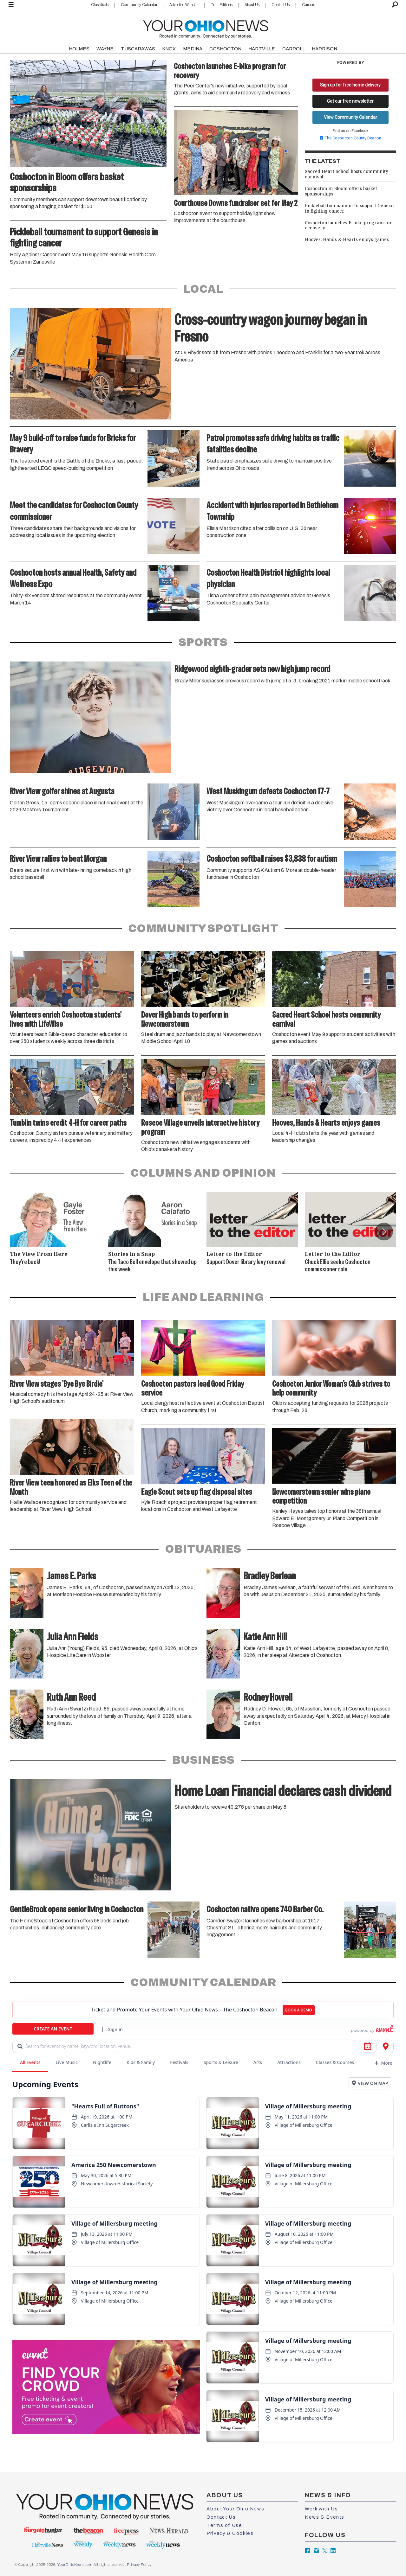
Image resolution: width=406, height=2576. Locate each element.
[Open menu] (11, 4)
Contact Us (281, 5)
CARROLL (293, 48)
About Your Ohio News (235, 2508)
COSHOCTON (225, 48)
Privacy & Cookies (229, 2533)
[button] (384, 1231)
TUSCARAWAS (138, 48)
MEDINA (192, 48)
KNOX (169, 48)
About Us (252, 5)
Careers (308, 5)
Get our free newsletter (350, 101)
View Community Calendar (350, 117)
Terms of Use (224, 2525)
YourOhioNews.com (75, 2564)
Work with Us (321, 2508)
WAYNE (105, 48)
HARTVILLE (261, 48)
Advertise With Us (183, 5)
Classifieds (99, 5)
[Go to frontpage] (205, 28)
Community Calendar (139, 5)
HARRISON (324, 48)
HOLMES (79, 48)
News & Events (324, 2517)
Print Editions (221, 5)
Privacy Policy (139, 2564)
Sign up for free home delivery (350, 84)
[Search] (395, 5)
